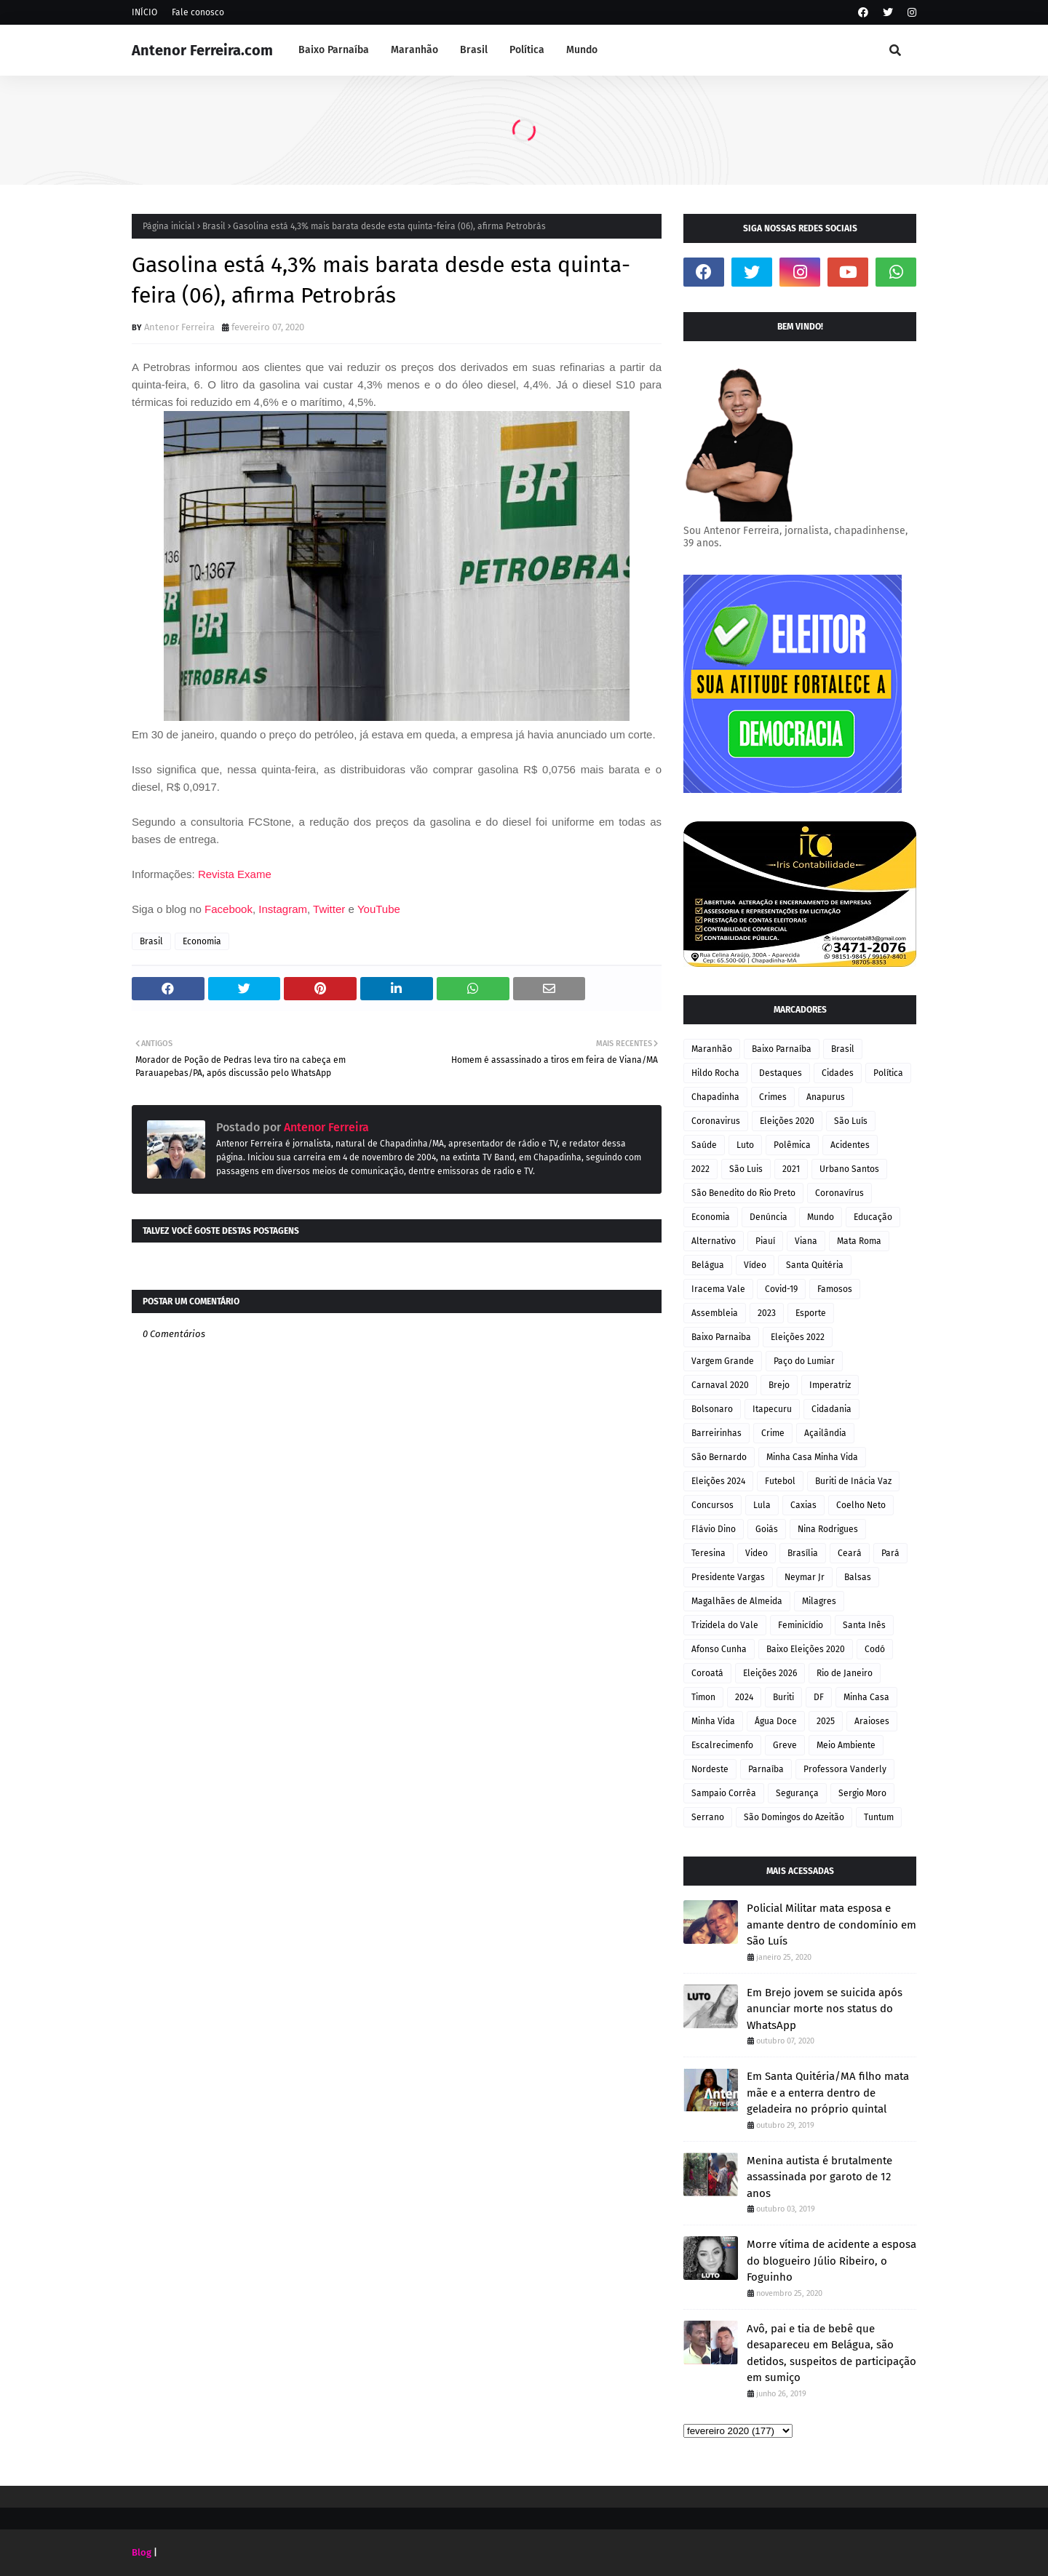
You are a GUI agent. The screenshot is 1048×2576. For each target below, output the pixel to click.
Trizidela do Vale (724, 1625)
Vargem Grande (722, 1361)
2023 (767, 1313)
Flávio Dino (713, 1529)
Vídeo (755, 1265)
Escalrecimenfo (722, 1745)
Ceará (850, 1553)
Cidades (838, 1073)
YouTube (378, 909)
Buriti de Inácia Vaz (853, 1481)
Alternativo (713, 1241)
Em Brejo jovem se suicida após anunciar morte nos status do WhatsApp (824, 2009)
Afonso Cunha (719, 1649)
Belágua (707, 1265)
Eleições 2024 (718, 1481)
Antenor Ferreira (179, 327)
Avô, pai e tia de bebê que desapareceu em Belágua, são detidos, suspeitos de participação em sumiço (831, 2353)
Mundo (820, 1217)
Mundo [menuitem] (582, 50)
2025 (826, 1721)
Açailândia (825, 1433)
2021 (791, 1169)
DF (819, 1697)
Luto (745, 1145)
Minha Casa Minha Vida (812, 1457)
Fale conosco (198, 12)
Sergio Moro (862, 1793)
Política (888, 1073)
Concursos (712, 1505)
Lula (762, 1505)
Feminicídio (800, 1625)
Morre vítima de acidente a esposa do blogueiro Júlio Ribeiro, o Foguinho (831, 2261)
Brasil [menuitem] (474, 50)
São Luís (851, 1121)
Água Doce (776, 1721)
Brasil (214, 226)
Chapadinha (715, 1097)
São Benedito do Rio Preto (743, 1193)
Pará (890, 1553)
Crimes (773, 1097)
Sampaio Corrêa (723, 1793)
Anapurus (825, 1097)
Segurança (797, 1793)
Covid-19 (781, 1289)
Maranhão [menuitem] (414, 50)
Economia (202, 941)
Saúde (704, 1145)
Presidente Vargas (728, 1577)
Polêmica (792, 1145)
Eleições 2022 (798, 1337)
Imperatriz (830, 1385)
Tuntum (879, 1817)
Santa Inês (864, 1625)
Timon (703, 1697)
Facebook (229, 909)
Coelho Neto (861, 1505)
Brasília (802, 1553)
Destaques (780, 1073)
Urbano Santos (849, 1169)
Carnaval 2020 (720, 1385)
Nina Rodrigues (828, 1529)
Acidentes (850, 1145)
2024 (744, 1697)
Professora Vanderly (844, 1769)
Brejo (779, 1385)
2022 (700, 1169)
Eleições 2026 (770, 1673)
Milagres (819, 1601)
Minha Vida (713, 1721)
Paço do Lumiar (804, 1361)
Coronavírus (839, 1193)
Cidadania (831, 1409)
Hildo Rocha (715, 1073)
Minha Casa (866, 1697)
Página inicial (169, 226)
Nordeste (710, 1769)
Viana (806, 1241)
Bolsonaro (712, 1409)
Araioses (871, 1721)
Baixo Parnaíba (781, 1049)
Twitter (330, 909)
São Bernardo (719, 1457)
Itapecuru (772, 1409)
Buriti (783, 1697)
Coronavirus (715, 1121)
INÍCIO (144, 12)
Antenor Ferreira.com (202, 50)
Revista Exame (236, 874)
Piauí (765, 1241)
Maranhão (711, 1049)
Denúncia (768, 1217)
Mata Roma (859, 1241)
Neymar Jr (805, 1577)
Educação (873, 1217)
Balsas (857, 1577)
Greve (785, 1745)
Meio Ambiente (846, 1745)
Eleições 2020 (787, 1121)
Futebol (780, 1481)
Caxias (803, 1505)
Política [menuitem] (526, 50)
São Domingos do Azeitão (794, 1817)
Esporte (810, 1313)
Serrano (707, 1817)
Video (756, 1553)
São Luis (746, 1169)
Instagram (282, 909)
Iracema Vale (718, 1289)
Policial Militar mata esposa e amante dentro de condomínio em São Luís (831, 1924)
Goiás (766, 1529)
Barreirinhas (716, 1433)
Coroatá (707, 1673)
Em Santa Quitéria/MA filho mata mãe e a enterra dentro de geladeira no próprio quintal (828, 2093)
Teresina (708, 1553)
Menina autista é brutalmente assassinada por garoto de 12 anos (819, 2177)
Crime (773, 1433)
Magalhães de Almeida (736, 1601)
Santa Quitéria (814, 1265)
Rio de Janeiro (845, 1673)
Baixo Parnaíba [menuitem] (333, 50)
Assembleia (714, 1313)
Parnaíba (766, 1769)
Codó (875, 1649)
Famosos (834, 1289)
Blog (141, 2552)
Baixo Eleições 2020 (805, 1649)
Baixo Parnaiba (721, 1337)
